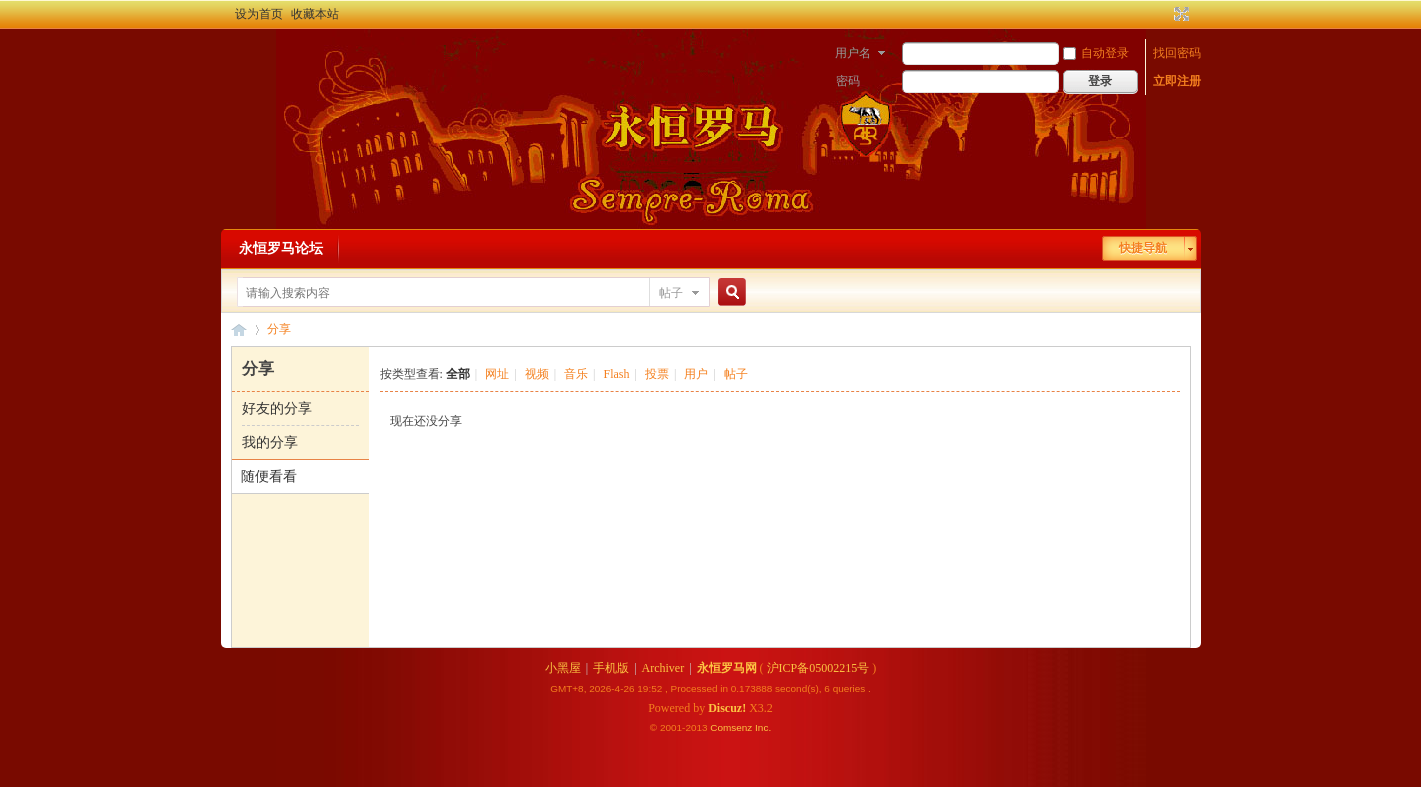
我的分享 (270, 442)
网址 (497, 374)
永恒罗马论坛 (281, 248)
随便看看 (269, 476)
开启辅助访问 (1163, 14)
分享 (279, 329)
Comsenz (732, 727)
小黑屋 (563, 668)
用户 (696, 374)
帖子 (671, 293)
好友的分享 (277, 408)
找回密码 (1177, 53)
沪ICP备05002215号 (818, 668)
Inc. (763, 727)
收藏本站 (315, 14)
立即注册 (1177, 81)
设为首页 (259, 14)
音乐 (576, 374)
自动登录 (1096, 53)
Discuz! (727, 708)
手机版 (611, 668)
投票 (657, 374)
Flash (616, 374)
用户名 (853, 53)
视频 (537, 374)
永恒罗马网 (727, 668)
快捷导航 (1143, 248)
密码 (848, 81)
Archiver (663, 668)
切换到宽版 (1179, 14)
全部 (458, 374)
